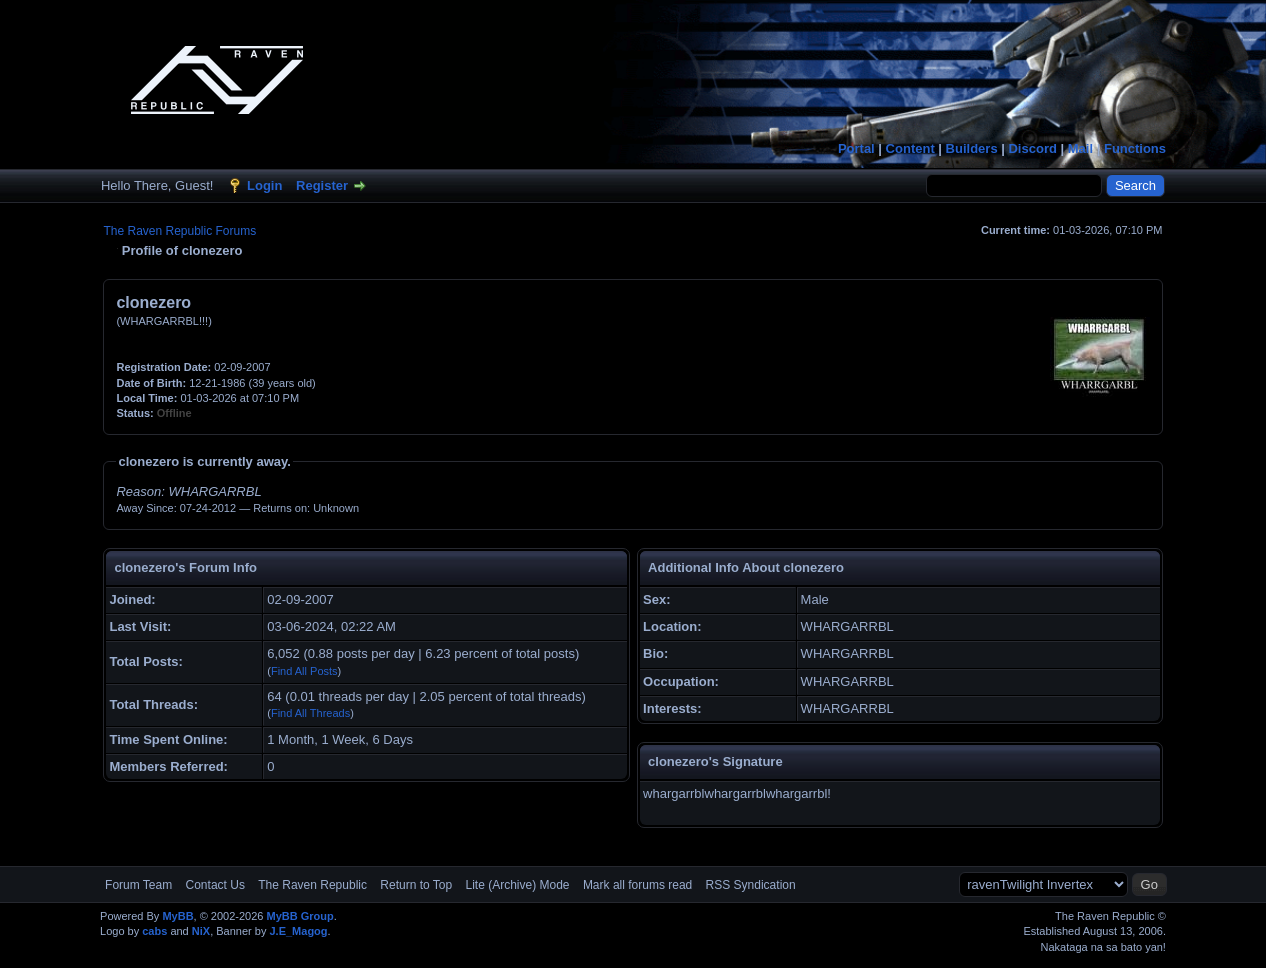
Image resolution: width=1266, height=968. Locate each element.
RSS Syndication (751, 885)
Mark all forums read (637, 885)
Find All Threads (310, 713)
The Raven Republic (312, 885)
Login (264, 185)
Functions (1135, 148)
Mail (1080, 148)
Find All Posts (304, 671)
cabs (154, 931)
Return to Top (416, 885)
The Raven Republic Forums (179, 231)
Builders (972, 148)
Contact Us (215, 885)
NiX (201, 931)
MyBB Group (300, 916)
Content (910, 148)
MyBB (177, 916)
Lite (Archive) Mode (517, 885)
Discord (1032, 148)
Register (322, 185)
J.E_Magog (298, 931)
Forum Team (138, 885)
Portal (856, 148)
